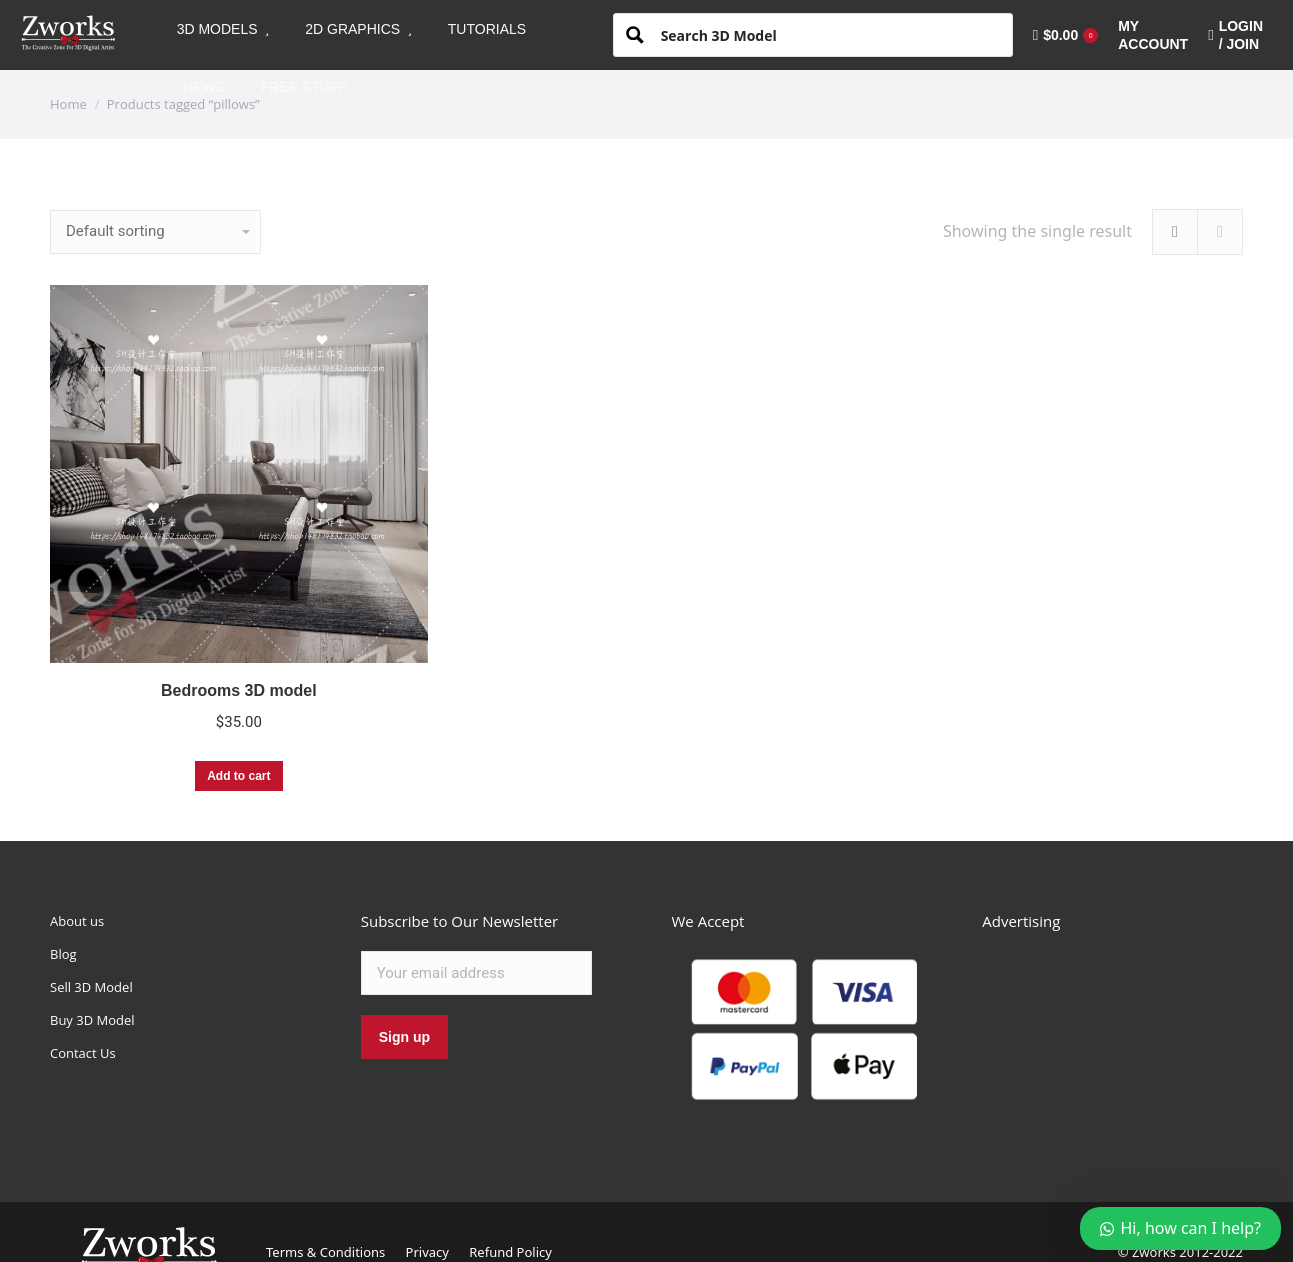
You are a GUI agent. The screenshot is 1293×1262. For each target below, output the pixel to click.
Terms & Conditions (325, 1252)
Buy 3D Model (92, 1020)
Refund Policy (510, 1252)
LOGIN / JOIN (1235, 35)
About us (77, 921)
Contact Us (83, 1053)
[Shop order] (155, 232)
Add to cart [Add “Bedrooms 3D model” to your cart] (238, 776)
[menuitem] (223, 29)
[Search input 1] (829, 34)
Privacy (427, 1252)
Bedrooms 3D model (239, 690)
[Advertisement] (1132, 1036)
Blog (63, 954)
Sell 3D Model (91, 987)
